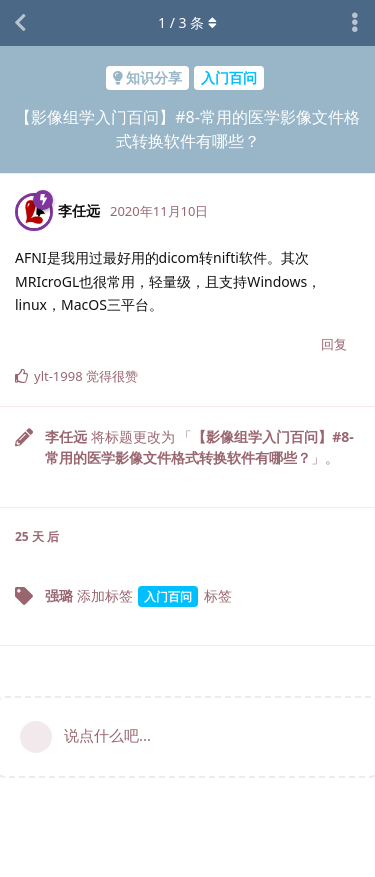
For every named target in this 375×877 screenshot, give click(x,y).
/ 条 (187, 22)
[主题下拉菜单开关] (355, 23)
